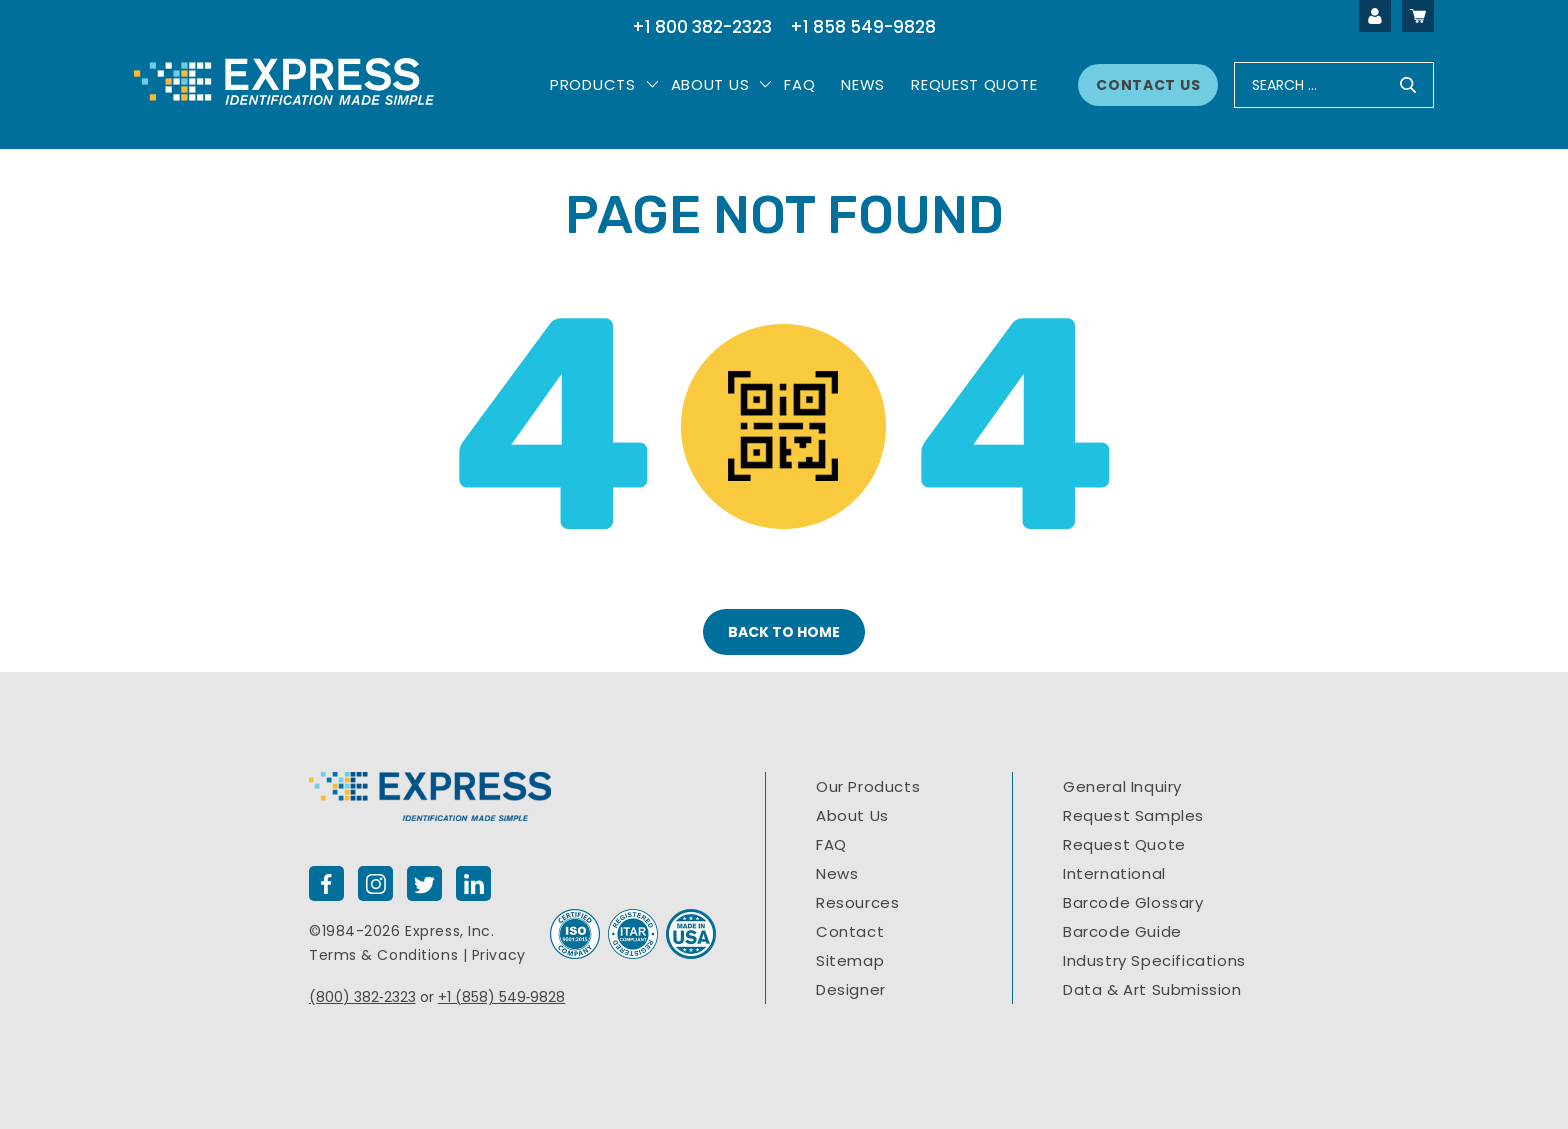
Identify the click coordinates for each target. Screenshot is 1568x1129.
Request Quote (974, 84)
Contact (850, 931)
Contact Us (1148, 85)
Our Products (868, 786)
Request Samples (1133, 815)
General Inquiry (1122, 786)
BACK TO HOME (784, 632)
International (1114, 873)
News (863, 84)
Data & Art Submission (1152, 989)
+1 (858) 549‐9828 (502, 997)
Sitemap (850, 960)
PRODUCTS (593, 84)
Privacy (499, 955)
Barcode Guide (1122, 931)
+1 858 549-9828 (863, 27)
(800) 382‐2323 (362, 997)
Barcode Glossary (1133, 902)
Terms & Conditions (383, 955)
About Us (710, 84)
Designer (851, 989)
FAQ (831, 844)
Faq (799, 84)
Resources (857, 902)
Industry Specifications (1154, 960)
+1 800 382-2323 (702, 27)
